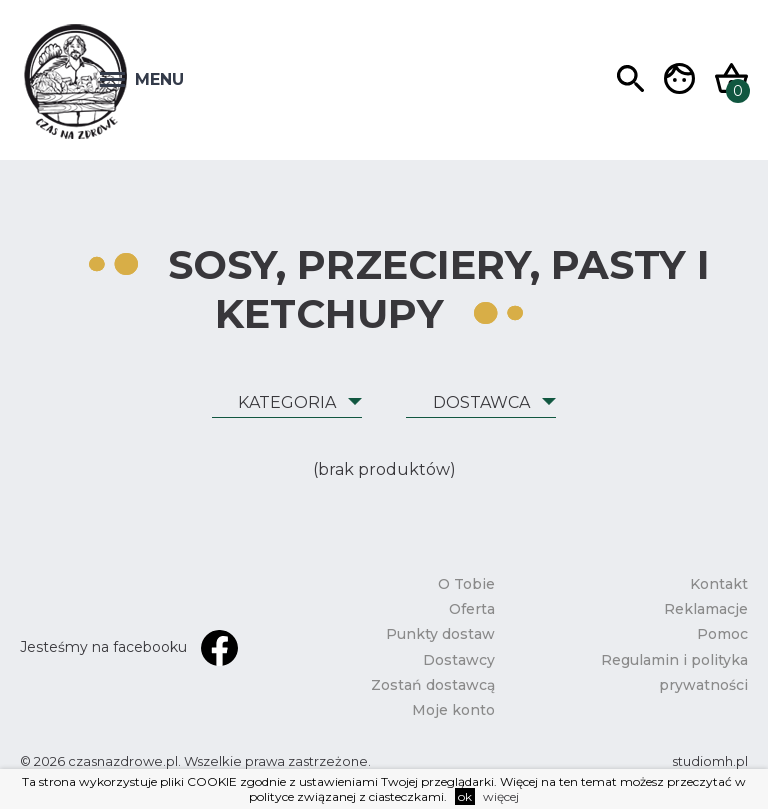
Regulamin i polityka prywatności (674, 672)
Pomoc (722, 634)
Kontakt (719, 584)
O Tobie (466, 584)
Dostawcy (459, 660)
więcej (501, 796)
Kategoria (287, 402)
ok (465, 796)
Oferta (472, 609)
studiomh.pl (710, 761)
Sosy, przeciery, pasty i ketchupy (439, 289)
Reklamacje (706, 609)
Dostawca (481, 402)
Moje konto (453, 710)
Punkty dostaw (440, 634)
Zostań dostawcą (433, 685)
